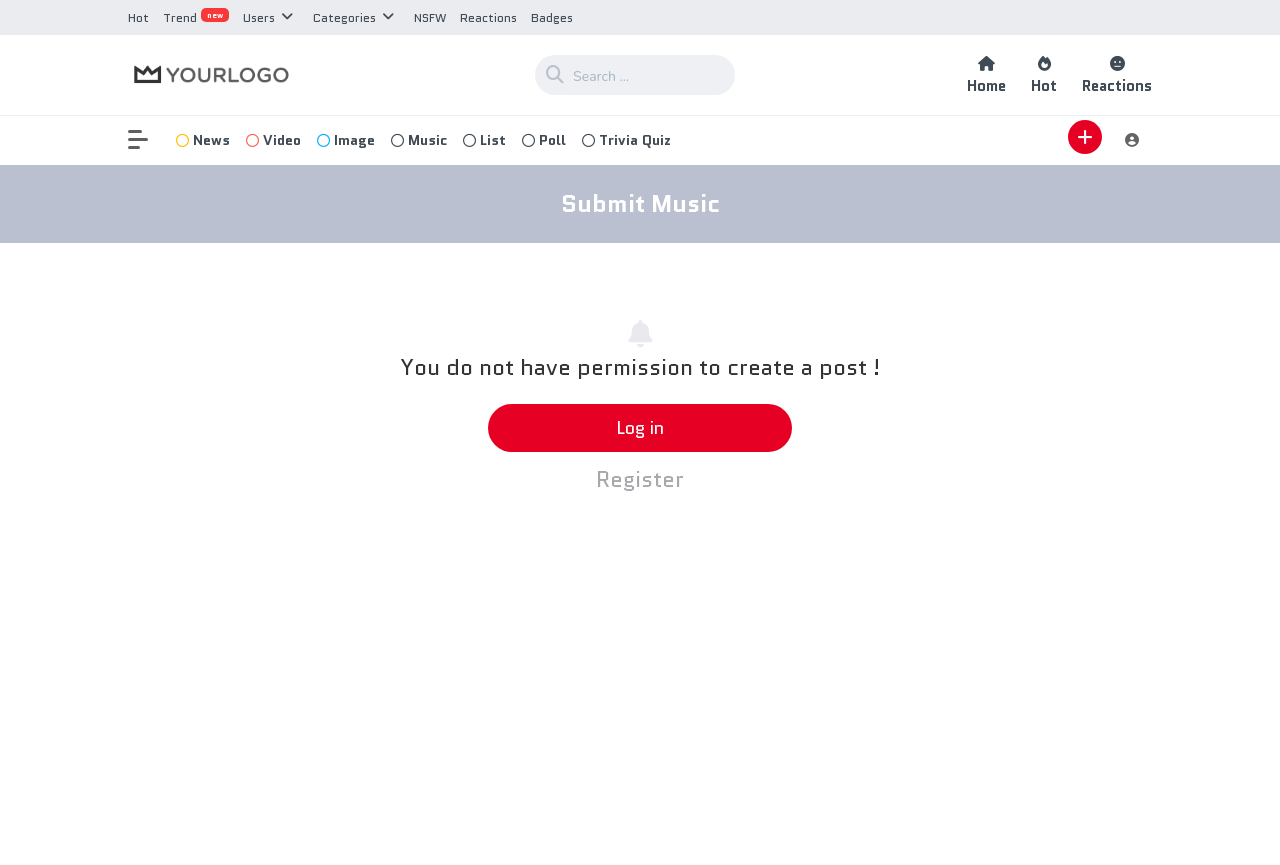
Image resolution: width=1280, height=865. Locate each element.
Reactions (488, 17)
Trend (196, 17)
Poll (544, 140)
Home (986, 75)
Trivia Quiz (626, 140)
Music (419, 140)
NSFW (430, 17)
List (484, 140)
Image (346, 140)
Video (273, 140)
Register (640, 479)
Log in (640, 428)
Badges (552, 17)
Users (259, 17)
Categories (344, 17)
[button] (148, 140)
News (203, 140)
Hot (138, 17)
